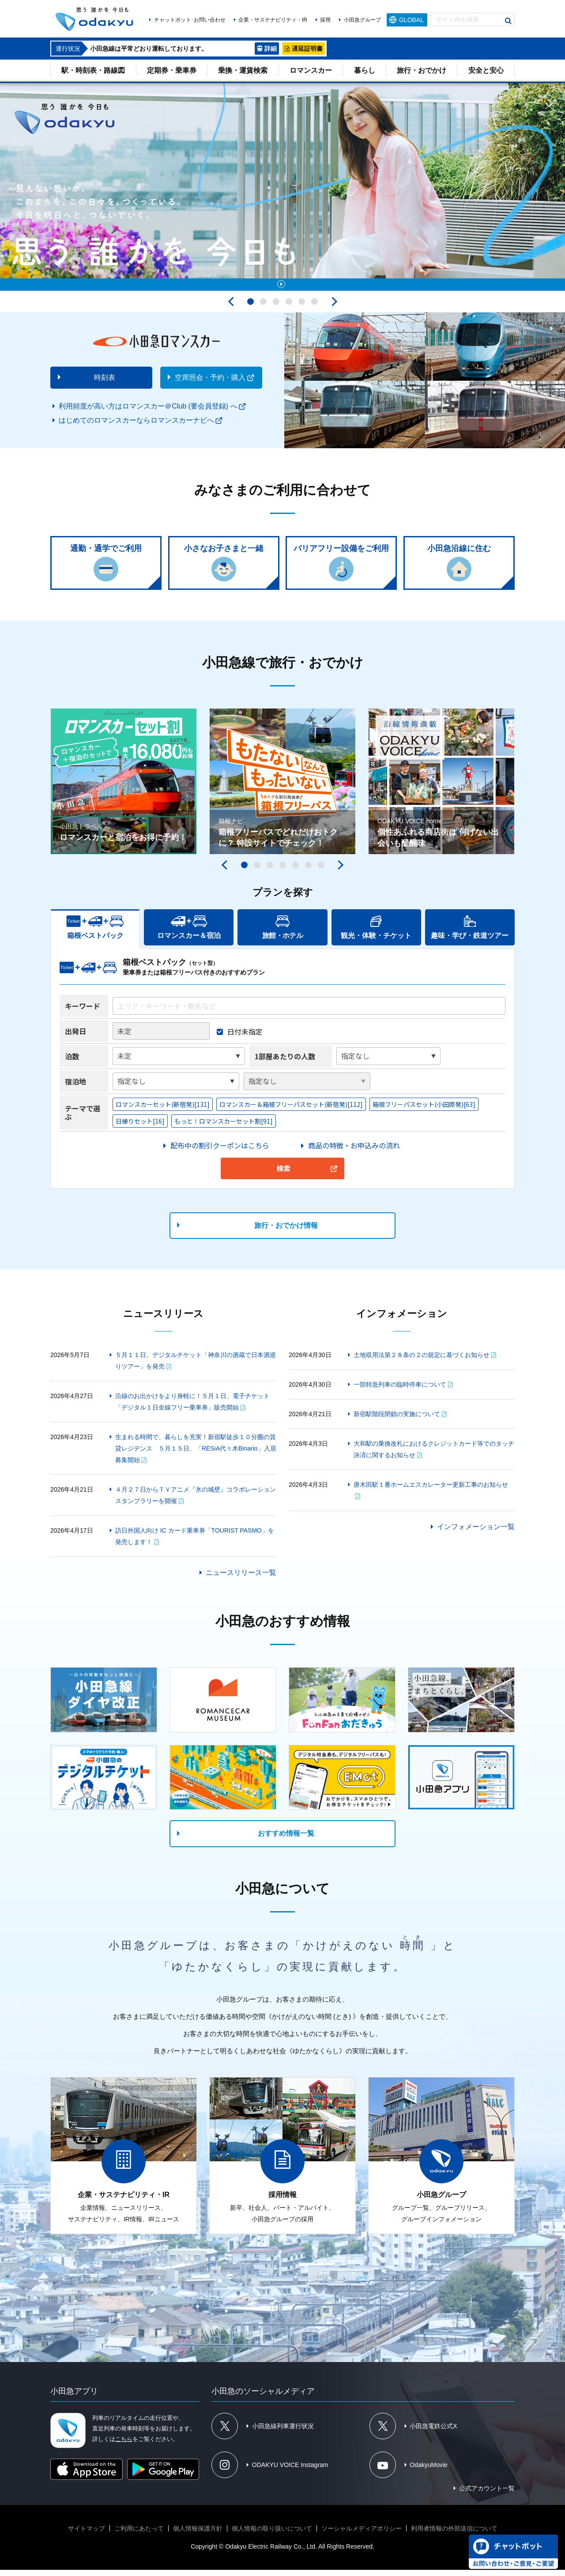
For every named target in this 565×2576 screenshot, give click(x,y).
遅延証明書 (307, 48)
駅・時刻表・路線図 (93, 70)
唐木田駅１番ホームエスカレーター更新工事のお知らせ (431, 1490)
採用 (325, 20)
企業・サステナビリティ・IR (272, 20)
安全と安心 (486, 70)
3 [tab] (276, 307)
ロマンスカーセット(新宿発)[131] (163, 1110)
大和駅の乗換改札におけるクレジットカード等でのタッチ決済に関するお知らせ (434, 1455)
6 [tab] (314, 307)
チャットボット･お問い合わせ (190, 20)
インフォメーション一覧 (476, 1533)
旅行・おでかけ (421, 70)
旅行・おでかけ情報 (286, 1231)
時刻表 (104, 383)
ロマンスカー (311, 70)
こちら (123, 2445)
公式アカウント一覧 (487, 2494)
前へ (233, 307)
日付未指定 (245, 1038)
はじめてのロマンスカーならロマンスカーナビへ (136, 426)
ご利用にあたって (139, 2534)
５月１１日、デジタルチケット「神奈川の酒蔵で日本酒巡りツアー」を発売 (195, 1366)
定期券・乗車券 (171, 70)
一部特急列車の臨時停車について (400, 1390)
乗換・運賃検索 (242, 70)
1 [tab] (250, 307)
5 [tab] (302, 307)
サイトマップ (86, 2534)
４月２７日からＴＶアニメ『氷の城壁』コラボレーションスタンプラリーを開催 (195, 1501)
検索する (508, 21)
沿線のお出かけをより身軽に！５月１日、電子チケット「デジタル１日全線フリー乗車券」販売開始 (192, 1408)
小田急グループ (362, 20)
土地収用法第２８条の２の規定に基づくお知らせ (422, 1361)
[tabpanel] (282, 190)
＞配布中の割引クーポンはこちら (216, 1151)
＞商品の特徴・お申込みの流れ (350, 1151)
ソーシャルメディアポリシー (361, 2534)
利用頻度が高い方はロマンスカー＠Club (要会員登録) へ (148, 412)
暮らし (364, 70)
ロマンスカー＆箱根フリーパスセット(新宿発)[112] (291, 1110)
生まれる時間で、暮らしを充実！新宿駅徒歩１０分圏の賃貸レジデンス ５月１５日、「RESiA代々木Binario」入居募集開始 (195, 1455)
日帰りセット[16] (140, 1127)
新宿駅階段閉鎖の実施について (397, 1420)
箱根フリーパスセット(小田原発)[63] (424, 1110)
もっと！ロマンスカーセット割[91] (223, 1127)
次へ (332, 307)
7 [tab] (321, 871)
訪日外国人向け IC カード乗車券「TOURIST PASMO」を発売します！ (194, 1542)
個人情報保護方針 (197, 2534)
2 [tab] (263, 307)
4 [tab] (289, 307)
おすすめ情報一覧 (286, 1839)
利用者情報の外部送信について (454, 2534)
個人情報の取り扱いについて (272, 2534)
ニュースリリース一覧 (241, 1578)
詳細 (270, 48)
